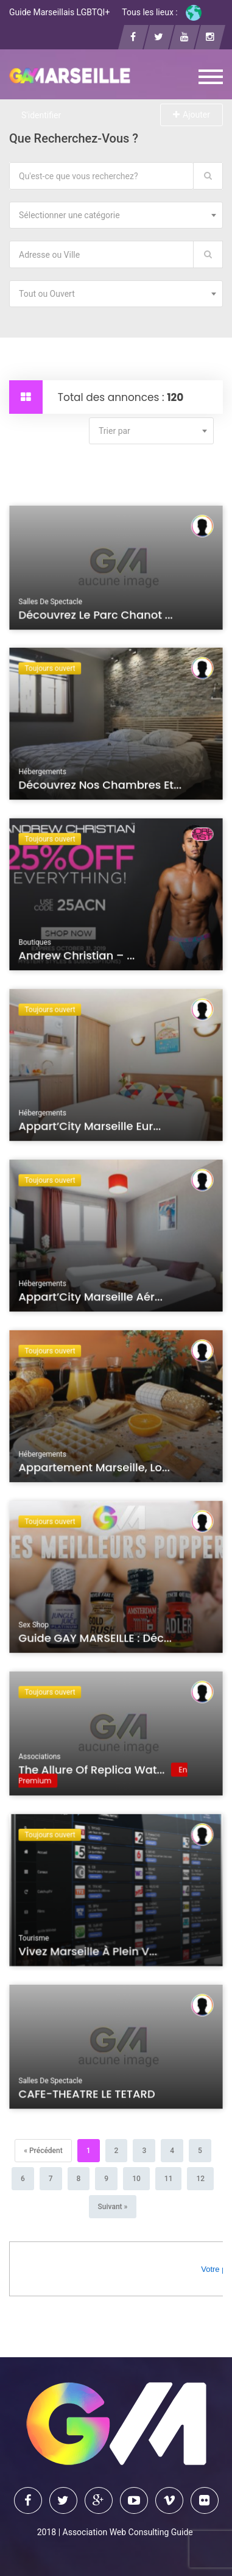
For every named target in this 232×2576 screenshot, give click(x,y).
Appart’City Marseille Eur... (91, 1128)
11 (168, 2178)
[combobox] (116, 215)
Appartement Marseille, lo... (95, 1469)
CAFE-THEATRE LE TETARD (87, 2096)
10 (136, 2178)
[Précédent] (43, 2150)
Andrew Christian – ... (78, 957)
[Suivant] (113, 2206)
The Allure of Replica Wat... (92, 1772)
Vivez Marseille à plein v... (89, 1953)
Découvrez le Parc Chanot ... (96, 617)
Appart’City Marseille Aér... (91, 1298)
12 (200, 2178)
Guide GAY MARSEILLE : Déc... (96, 1640)
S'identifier (41, 115)
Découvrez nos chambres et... (100, 786)
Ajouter (191, 114)
